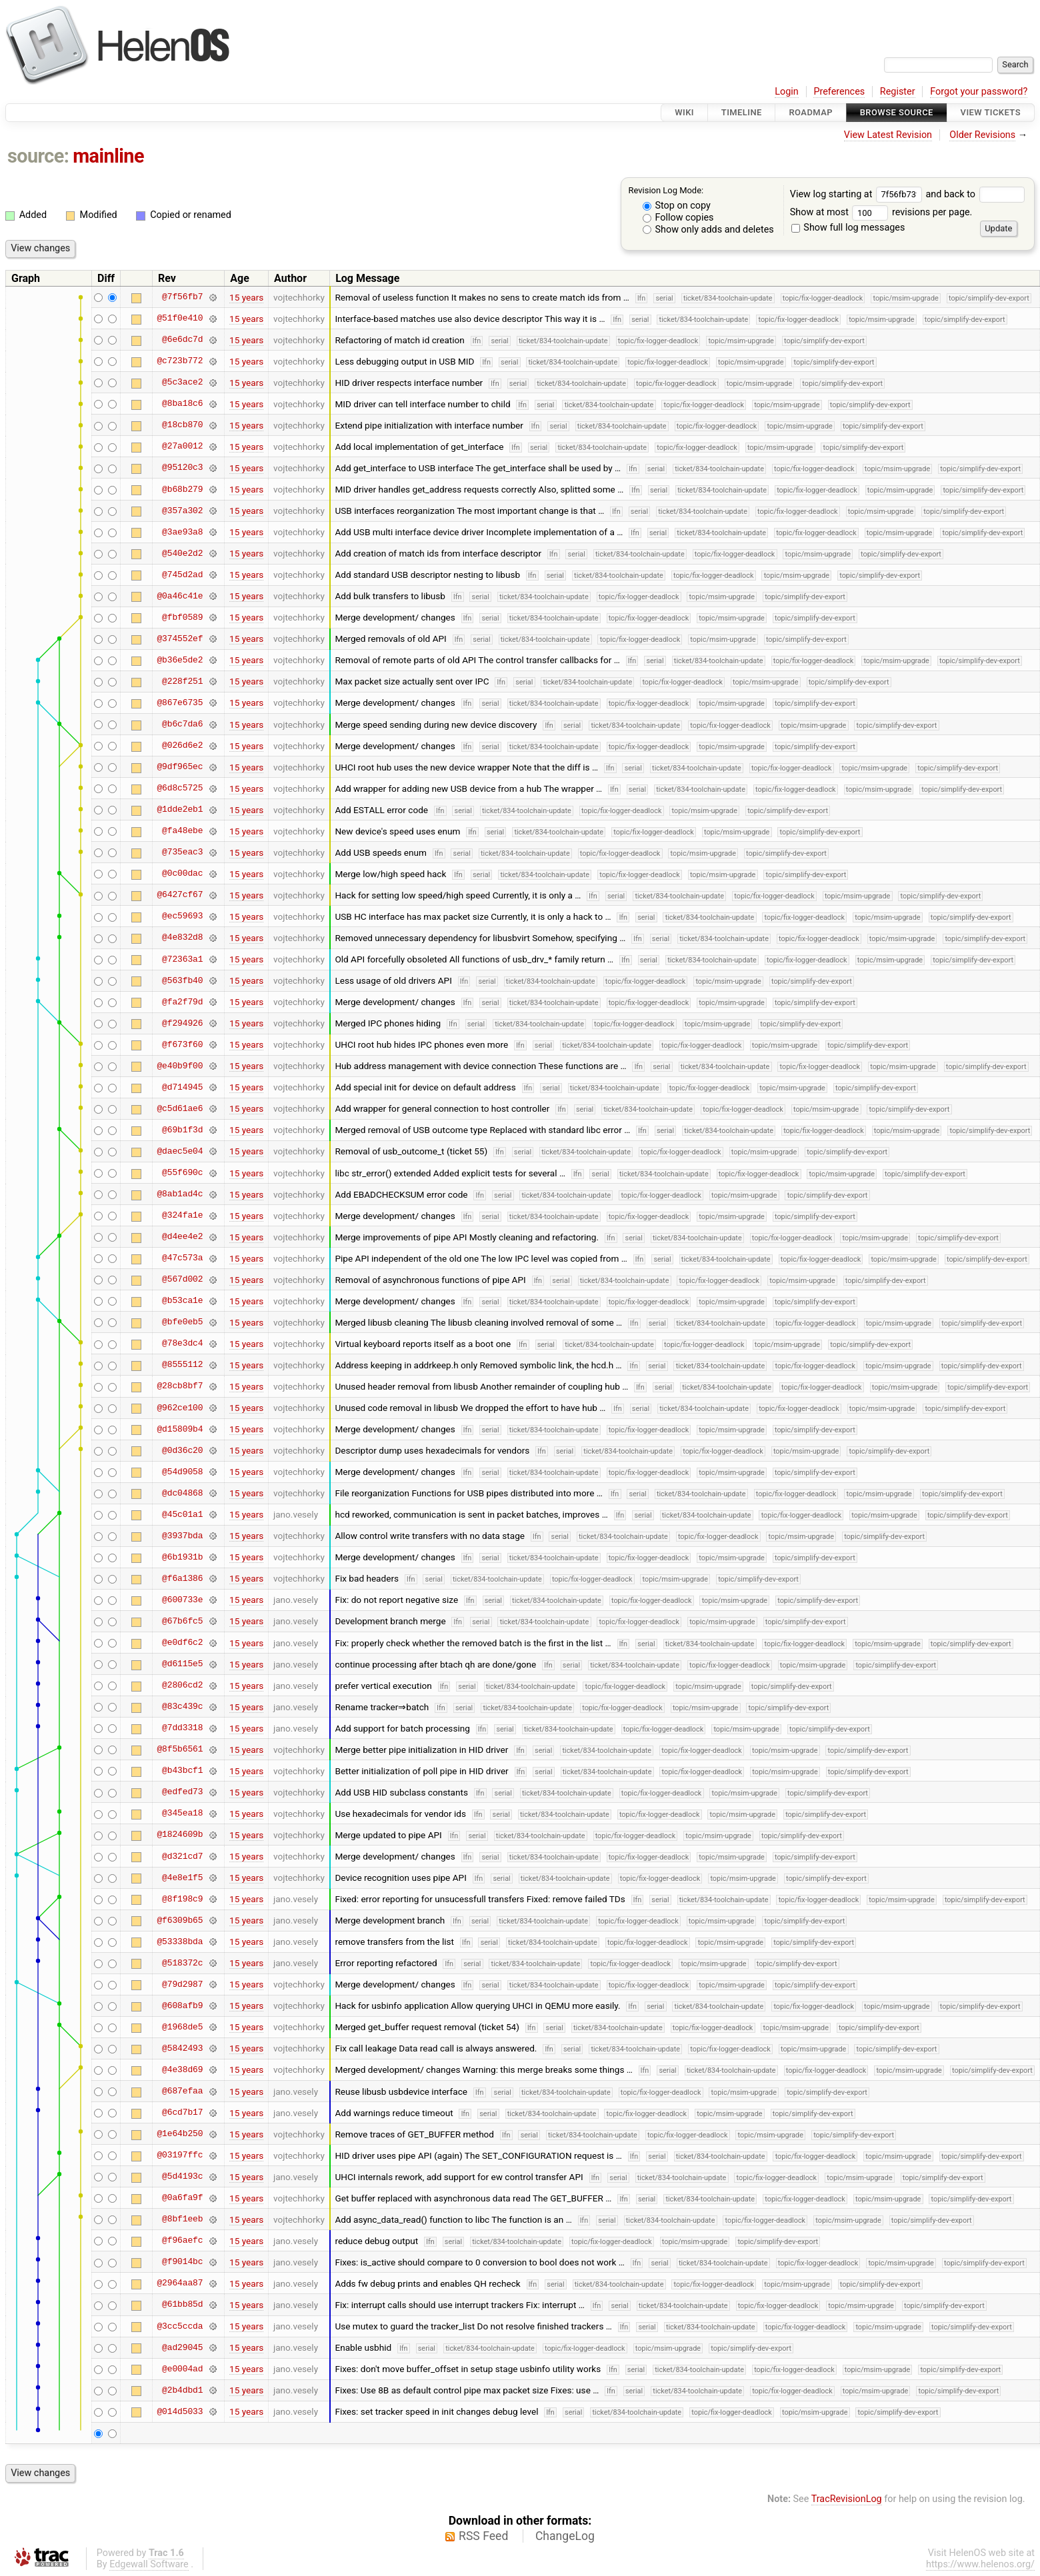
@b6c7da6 (182, 724)
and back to (975, 194)
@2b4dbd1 (182, 2390)
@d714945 (182, 1087)
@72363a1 (182, 959)
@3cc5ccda (180, 2326)
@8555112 (182, 1365)
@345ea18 (182, 1814)
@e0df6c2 (182, 1643)
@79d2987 (182, 1984)
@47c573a (182, 1258)
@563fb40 (182, 980)
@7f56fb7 (182, 297)
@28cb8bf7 (180, 1386)
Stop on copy (677, 205)
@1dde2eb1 (180, 810)
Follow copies (678, 217)
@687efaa (182, 2091)
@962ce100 (180, 1408)
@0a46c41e (180, 596)
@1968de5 (182, 2027)
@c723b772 (180, 361)
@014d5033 (180, 2411)
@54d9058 (182, 1472)
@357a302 (182, 511)
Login (787, 91)
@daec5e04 (180, 1151)
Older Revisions (982, 135)
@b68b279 (182, 489)
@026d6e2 (182, 746)
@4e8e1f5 (182, 1878)
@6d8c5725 (180, 788)
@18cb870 (182, 425)
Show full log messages (848, 227)
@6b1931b (182, 1557)
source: (38, 156)
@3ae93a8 (182, 532)
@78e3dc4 (182, 1344)
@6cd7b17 (182, 2113)
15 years (246, 297)
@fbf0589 (182, 617)
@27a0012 (182, 447)
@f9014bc (182, 2262)
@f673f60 (182, 1044)
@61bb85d (182, 2305)
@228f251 (182, 681)
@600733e (182, 1600)
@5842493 (182, 2048)
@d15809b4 (180, 1429)
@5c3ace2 (182, 383)
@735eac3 (182, 852)
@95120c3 (182, 468)
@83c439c (182, 1707)
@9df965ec (180, 767)
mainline (108, 156)
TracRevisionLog (846, 2499)
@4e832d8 (182, 938)
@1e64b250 (180, 2134)
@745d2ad (182, 575)
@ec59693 (182, 916)
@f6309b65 (180, 1920)
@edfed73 (182, 1792)
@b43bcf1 (182, 1771)
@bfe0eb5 (182, 1322)
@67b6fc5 (182, 1621)
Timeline (741, 112)
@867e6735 (180, 702)
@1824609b (180, 1835)
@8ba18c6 (182, 404)
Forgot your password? (978, 91)
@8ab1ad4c (180, 1194)
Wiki (684, 112)
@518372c (182, 1963)
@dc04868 (182, 1493)
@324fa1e (182, 1216)
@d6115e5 (182, 1664)
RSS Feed (483, 2536)
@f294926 (182, 1023)
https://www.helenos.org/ (980, 2564)
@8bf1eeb (182, 2219)
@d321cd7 (182, 1856)
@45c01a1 (182, 1514)
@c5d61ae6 (180, 1108)
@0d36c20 (182, 1450)
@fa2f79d (182, 1002)
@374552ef (180, 638)
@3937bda (182, 1536)
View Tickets (991, 112)
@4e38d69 (182, 2069)
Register (897, 91)
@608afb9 (182, 2005)
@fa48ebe (182, 831)
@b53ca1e (182, 1301)
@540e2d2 (182, 553)
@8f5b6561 (180, 1750)
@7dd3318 (182, 1728)
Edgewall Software (149, 2564)
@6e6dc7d (182, 340)
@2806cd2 (182, 1686)
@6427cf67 (180, 895)
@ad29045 (182, 2347)
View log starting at (858, 194)
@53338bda (180, 1941)
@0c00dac (182, 874)
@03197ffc (180, 2155)
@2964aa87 (180, 2283)
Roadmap (811, 112)
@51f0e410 (180, 319)
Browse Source (896, 112)
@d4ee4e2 (182, 1237)
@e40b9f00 (180, 1066)
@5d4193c (182, 2177)
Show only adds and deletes (708, 229)
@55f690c (182, 1173)
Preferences (839, 91)
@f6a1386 (182, 1578)
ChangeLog (565, 2536)
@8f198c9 (182, 1899)
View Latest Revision (888, 135)
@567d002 (182, 1280)
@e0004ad (182, 2369)
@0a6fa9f (182, 2198)
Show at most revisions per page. (881, 212)
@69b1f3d (182, 1130)
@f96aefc (182, 2241)
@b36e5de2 (180, 660)
